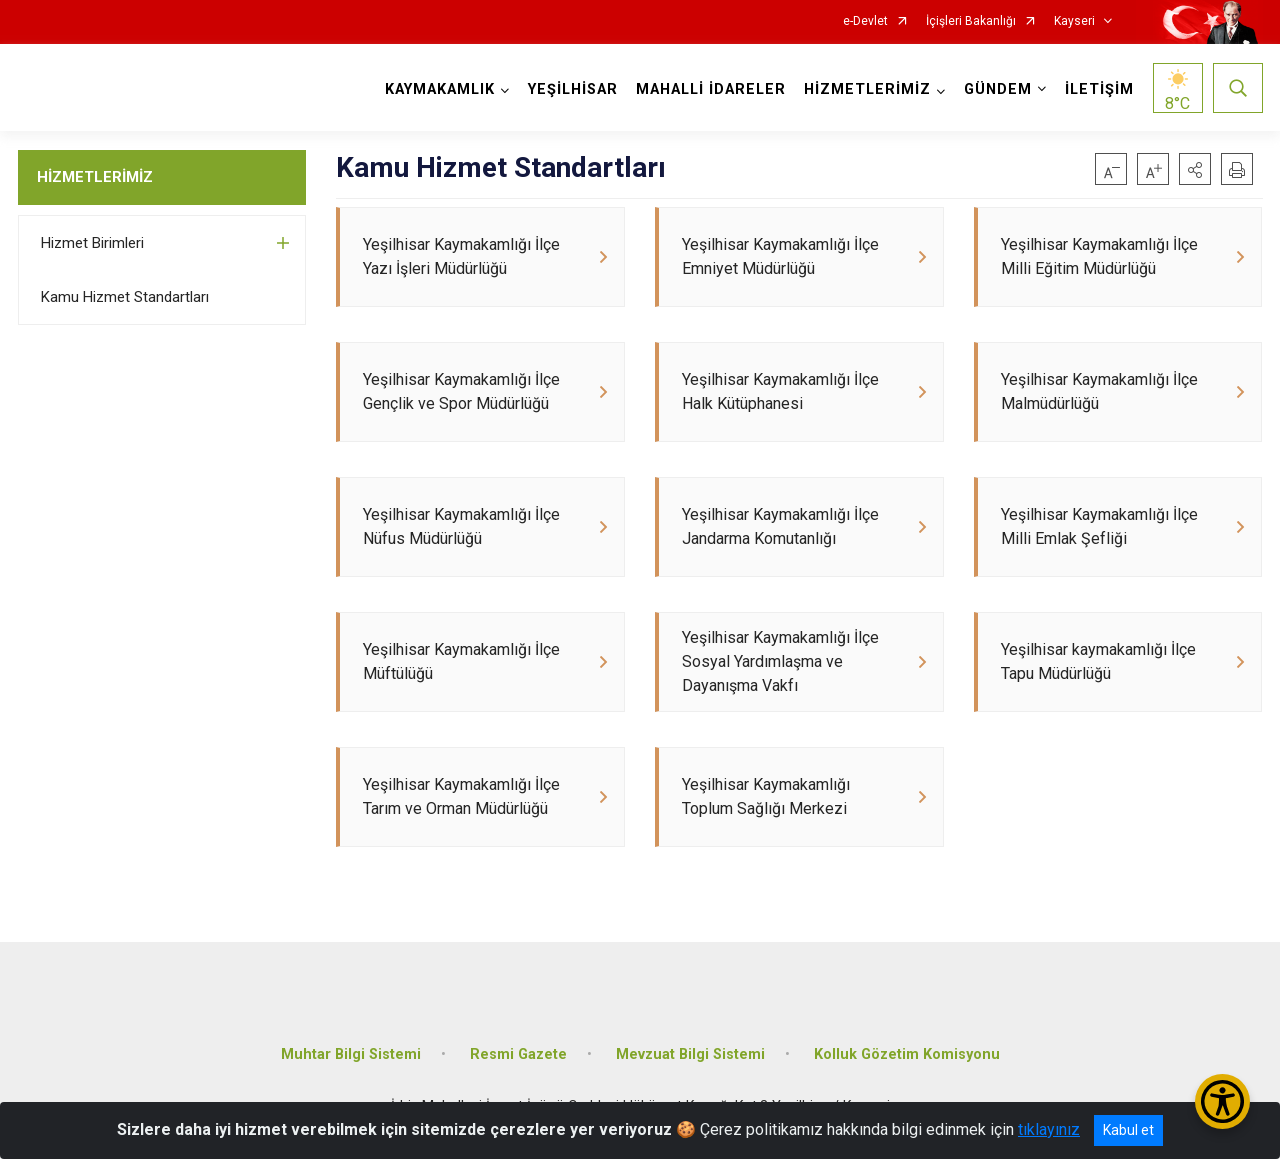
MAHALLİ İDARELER (711, 89)
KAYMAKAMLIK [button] (440, 89)
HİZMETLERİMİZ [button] (867, 89)
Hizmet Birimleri (92, 243)
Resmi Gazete (518, 1054)
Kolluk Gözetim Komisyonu (907, 1054)
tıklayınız (1049, 1129)
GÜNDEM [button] (998, 89)
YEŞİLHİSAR (573, 89)
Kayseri (1074, 21)
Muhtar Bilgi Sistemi (351, 1054)
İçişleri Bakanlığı (971, 21)
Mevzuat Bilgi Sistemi (690, 1054)
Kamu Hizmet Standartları (125, 297)
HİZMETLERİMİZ (95, 177)
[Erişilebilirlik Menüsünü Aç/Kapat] (1222, 1101)
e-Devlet (865, 21)
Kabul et (1128, 1130)
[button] (1195, 169)
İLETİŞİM (1099, 89)
